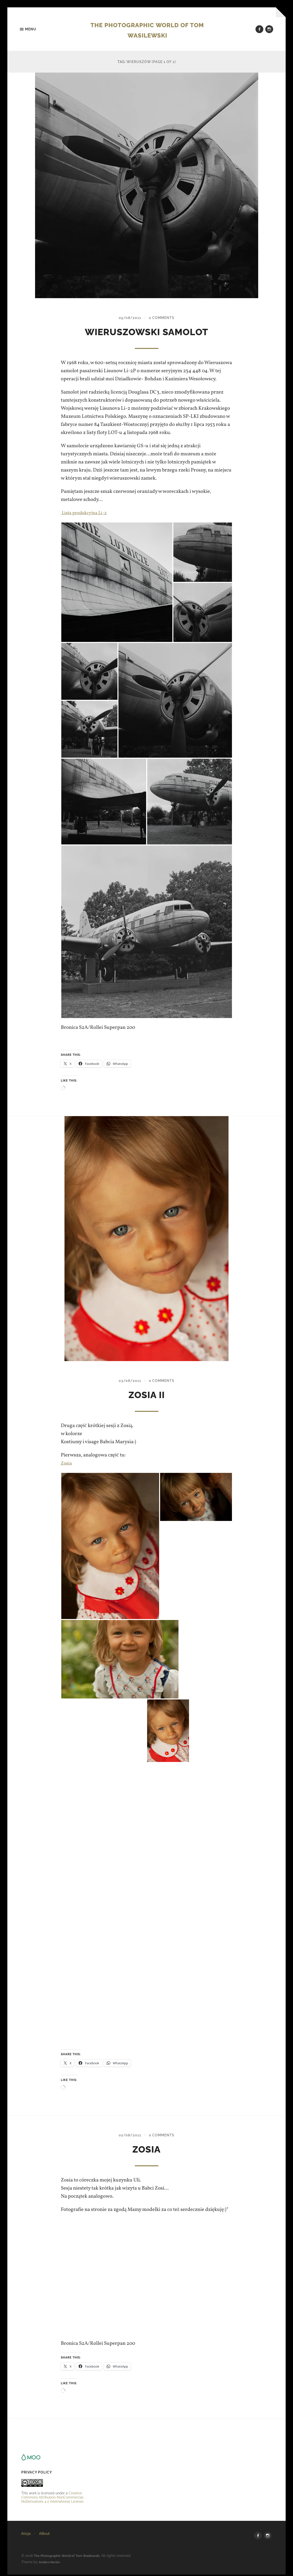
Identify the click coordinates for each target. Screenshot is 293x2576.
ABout (44, 2535)
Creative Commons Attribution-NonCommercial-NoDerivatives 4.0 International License (53, 2499)
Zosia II (146, 1396)
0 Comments (163, 319)
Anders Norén (50, 2563)
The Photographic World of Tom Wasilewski (147, 30)
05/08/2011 (128, 319)
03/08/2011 (128, 1382)
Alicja (26, 2535)
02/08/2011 (128, 2136)
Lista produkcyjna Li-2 (86, 514)
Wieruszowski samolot (146, 332)
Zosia (67, 1464)
